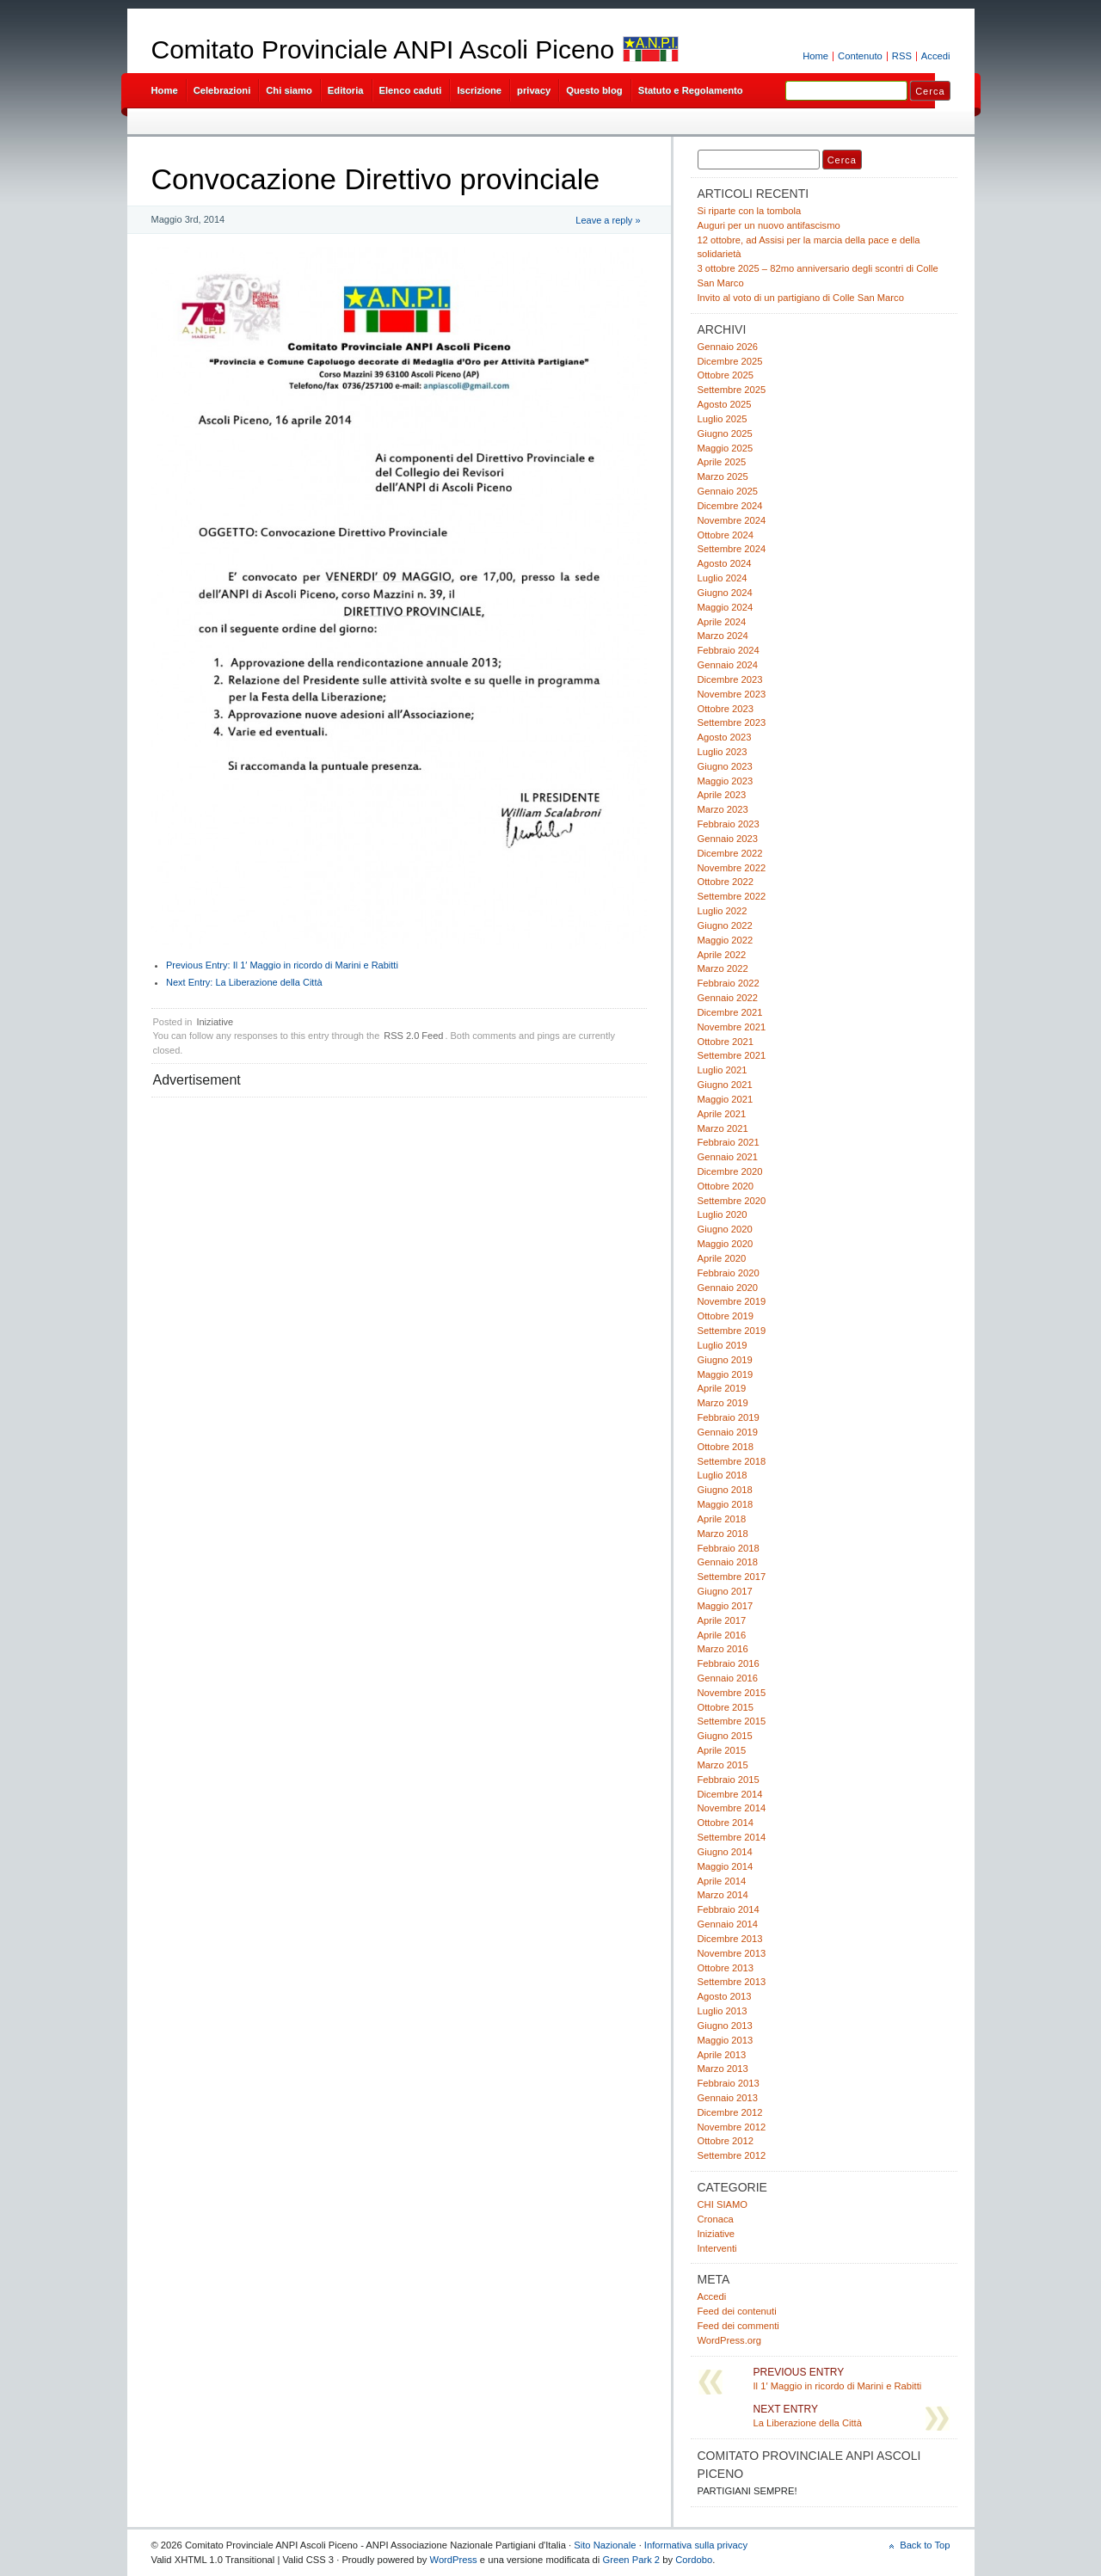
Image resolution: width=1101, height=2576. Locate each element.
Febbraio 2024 (729, 650)
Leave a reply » (607, 220)
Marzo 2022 (723, 968)
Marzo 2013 (723, 2068)
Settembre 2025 (732, 389)
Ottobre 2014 (725, 1822)
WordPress (453, 2559)
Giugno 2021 (725, 1084)
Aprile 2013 (722, 2055)
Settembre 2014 (732, 1837)
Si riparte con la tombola (750, 211)
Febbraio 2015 (729, 1779)
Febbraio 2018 (729, 1548)
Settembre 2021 (732, 1055)
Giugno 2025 (725, 433)
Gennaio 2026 (728, 346)
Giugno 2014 (725, 1852)
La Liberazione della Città (244, 982)
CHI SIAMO (723, 2204)
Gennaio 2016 (728, 1678)
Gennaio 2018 (728, 1562)
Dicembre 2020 (730, 1171)
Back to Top (925, 2545)
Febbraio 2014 (729, 1909)
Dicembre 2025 (730, 361)
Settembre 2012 (732, 2155)
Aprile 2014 (722, 1881)
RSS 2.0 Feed (413, 1035)
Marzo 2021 (723, 1128)
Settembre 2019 (732, 1330)
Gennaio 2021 (728, 1157)
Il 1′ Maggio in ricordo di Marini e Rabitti (282, 965)
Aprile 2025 (722, 462)
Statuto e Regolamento (690, 90)
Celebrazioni (222, 90)
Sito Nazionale (605, 2545)
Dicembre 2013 (730, 1939)
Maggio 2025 (725, 448)
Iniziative (214, 1022)
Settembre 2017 (732, 1576)
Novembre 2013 (732, 1953)
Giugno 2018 (725, 1490)
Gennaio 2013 (728, 2098)
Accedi (935, 56)
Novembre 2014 (732, 1808)
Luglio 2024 (722, 578)
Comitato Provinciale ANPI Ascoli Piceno (383, 49)
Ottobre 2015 (725, 1707)
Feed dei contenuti (737, 2311)
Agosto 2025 (725, 404)
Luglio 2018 (722, 1475)
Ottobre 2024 (725, 535)
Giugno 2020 (725, 1229)
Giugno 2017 (725, 1591)
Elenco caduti (410, 90)
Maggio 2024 (725, 607)
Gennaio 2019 (728, 1432)
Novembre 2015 (732, 1693)
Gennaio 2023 (728, 838)
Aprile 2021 (722, 1114)
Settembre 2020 (732, 1201)
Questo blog (594, 90)
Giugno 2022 (725, 925)
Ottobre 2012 (725, 2141)
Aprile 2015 (722, 1750)
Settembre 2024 (732, 549)
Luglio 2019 (722, 1345)
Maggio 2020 (725, 1244)
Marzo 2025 (723, 476)
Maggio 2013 (725, 2040)
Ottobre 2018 (725, 1447)
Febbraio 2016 (729, 1663)
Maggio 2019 (725, 1374)
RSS (902, 56)
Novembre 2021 (732, 1027)
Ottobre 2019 (725, 1316)
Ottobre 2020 (725, 1186)
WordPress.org (730, 2340)
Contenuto (860, 56)
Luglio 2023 (722, 752)
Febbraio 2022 (729, 983)
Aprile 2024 (722, 622)
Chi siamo (289, 90)
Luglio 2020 (722, 1214)
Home (815, 56)
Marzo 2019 (723, 1403)
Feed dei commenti (738, 2326)
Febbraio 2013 (729, 2083)
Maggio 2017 (725, 1606)
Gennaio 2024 (728, 665)
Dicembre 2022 (730, 853)
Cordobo (693, 2559)
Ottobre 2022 (725, 881)
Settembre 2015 (732, 1721)
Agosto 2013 (725, 1996)
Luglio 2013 (722, 2011)
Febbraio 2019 (729, 1417)
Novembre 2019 (732, 1301)
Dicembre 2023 (730, 679)
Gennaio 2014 (728, 1924)
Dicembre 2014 (730, 1794)
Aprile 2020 (722, 1258)
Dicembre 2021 (730, 1012)
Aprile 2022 (722, 955)
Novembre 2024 (732, 520)
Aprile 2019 (722, 1388)
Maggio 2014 (725, 1866)
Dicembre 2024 (730, 506)
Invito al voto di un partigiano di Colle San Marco (801, 297)
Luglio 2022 (722, 911)
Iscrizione (479, 90)
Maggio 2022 (725, 940)
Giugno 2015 (725, 1736)
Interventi (717, 2248)
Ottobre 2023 (725, 709)
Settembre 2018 (732, 1461)
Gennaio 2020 (728, 1287)
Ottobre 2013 (725, 1968)
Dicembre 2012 (730, 2112)
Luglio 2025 (722, 419)
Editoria (346, 90)
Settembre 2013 (732, 1982)
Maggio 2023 (725, 781)
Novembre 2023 (732, 694)
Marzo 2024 (723, 635)
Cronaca (716, 2219)
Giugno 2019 (725, 1360)
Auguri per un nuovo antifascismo (769, 225)
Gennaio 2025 (728, 491)
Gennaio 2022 (728, 998)
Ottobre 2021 (725, 1041)
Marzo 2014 (723, 1895)
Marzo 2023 (723, 809)
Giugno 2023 (725, 766)
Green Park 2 (631, 2559)
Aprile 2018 (722, 1519)
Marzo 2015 (723, 1765)
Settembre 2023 (732, 722)
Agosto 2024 (725, 563)
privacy (533, 90)
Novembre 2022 (732, 868)
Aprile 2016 (722, 1635)
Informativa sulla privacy (695, 2545)
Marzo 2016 (723, 1649)
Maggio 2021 (725, 1099)
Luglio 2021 (722, 1070)
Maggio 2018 (725, 1504)
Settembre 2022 (732, 896)
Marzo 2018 (723, 1533)
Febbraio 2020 (729, 1273)
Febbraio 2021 (729, 1142)
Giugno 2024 (725, 592)
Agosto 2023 (725, 737)
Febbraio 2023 (729, 824)
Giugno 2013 (725, 2025)
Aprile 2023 (722, 795)
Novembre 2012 (732, 2127)
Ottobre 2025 (725, 375)
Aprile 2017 (722, 1620)
